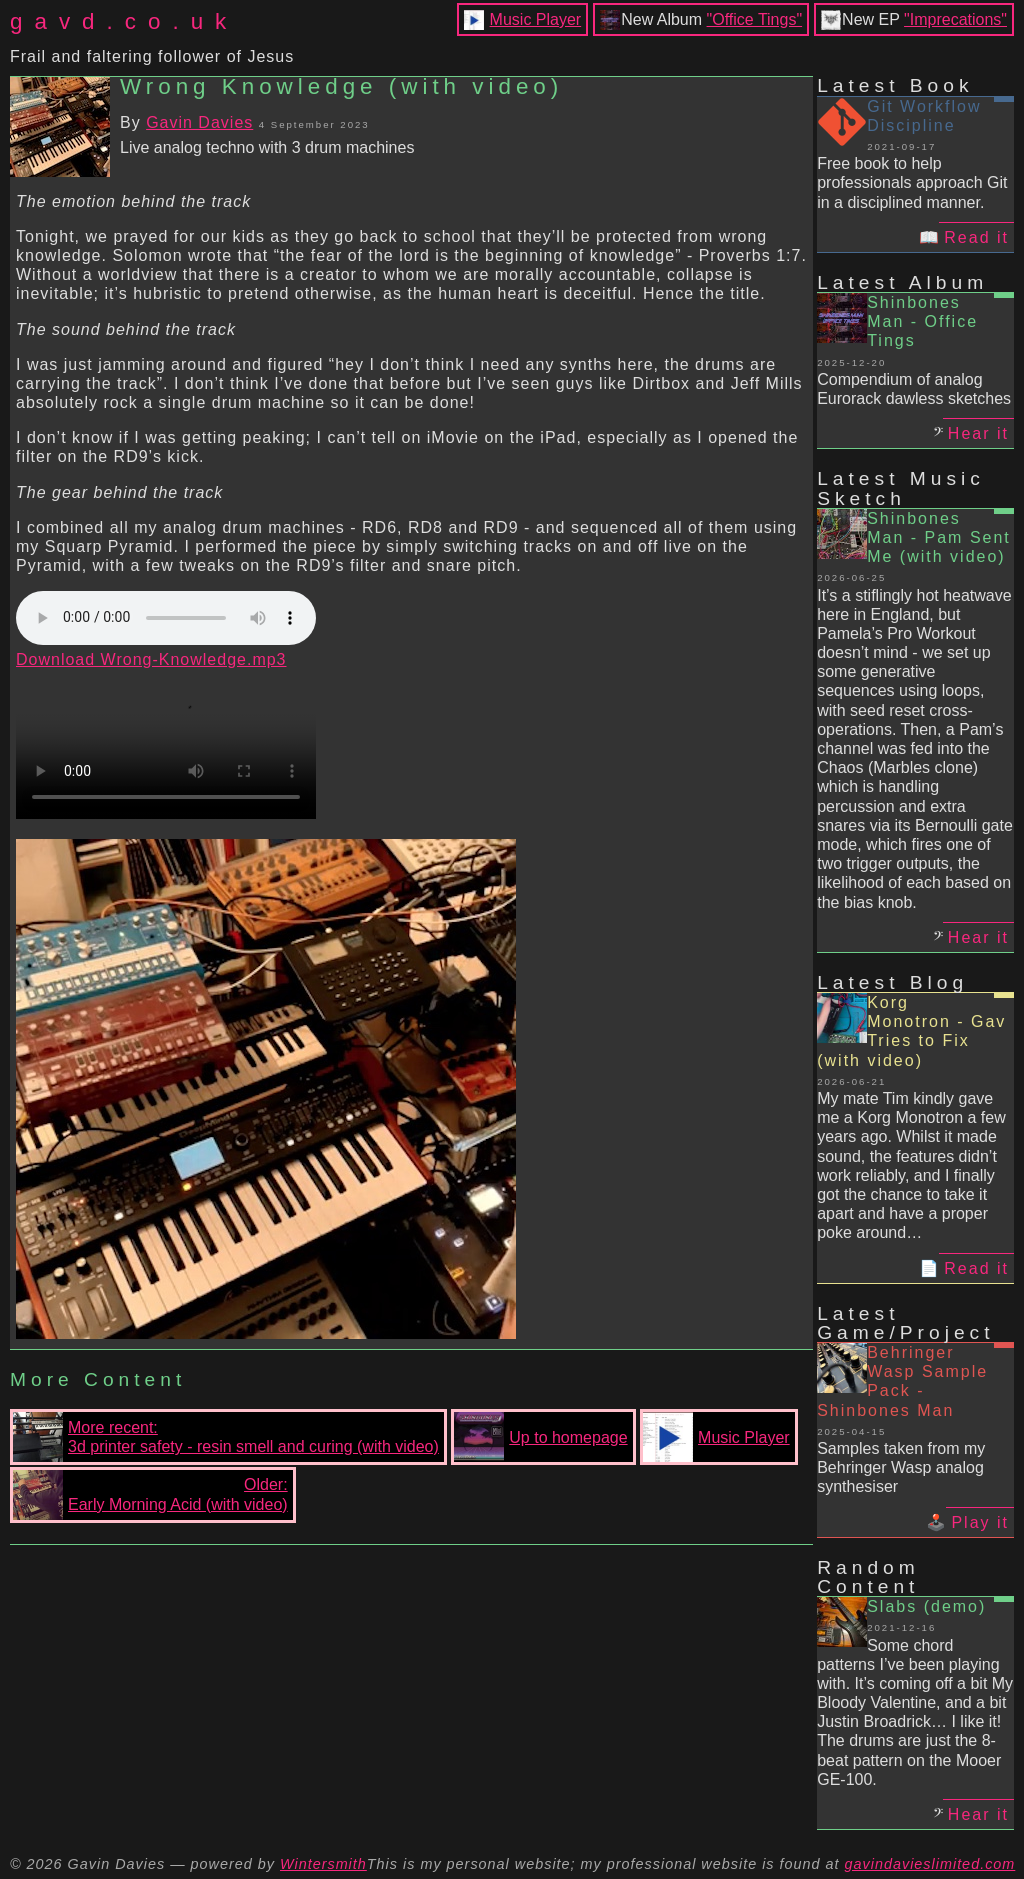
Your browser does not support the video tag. (166, 744)
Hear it (978, 433)
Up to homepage (540, 1437)
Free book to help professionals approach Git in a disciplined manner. (912, 182)
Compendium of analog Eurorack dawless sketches (914, 389)
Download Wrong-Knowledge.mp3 (151, 659)
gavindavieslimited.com (930, 1864)
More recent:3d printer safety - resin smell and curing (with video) (226, 1437)
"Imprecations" (955, 19)
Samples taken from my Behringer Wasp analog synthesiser (901, 1467)
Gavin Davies (199, 122)
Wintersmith (323, 1864)
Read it (976, 237)
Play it (980, 1522)
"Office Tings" (755, 19)
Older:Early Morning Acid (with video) (150, 1495)
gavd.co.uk (124, 21)
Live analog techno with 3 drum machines (267, 147)
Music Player (536, 19)
